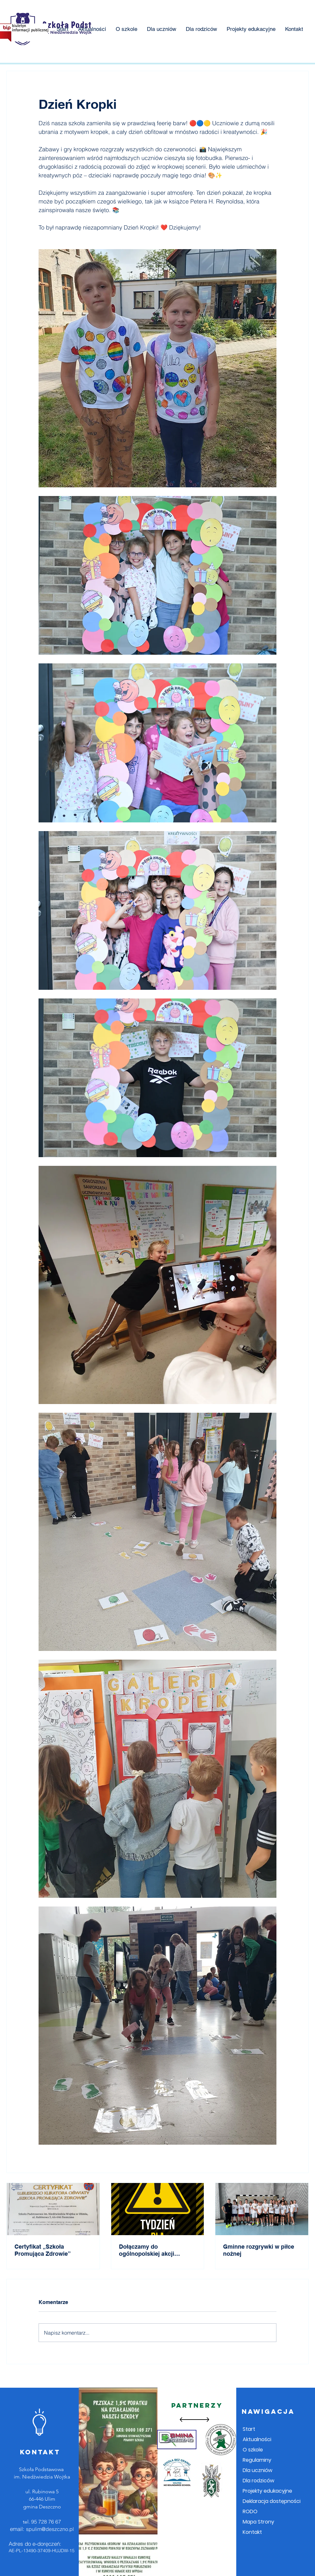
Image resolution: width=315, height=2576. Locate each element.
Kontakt (252, 2532)
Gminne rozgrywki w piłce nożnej (258, 2250)
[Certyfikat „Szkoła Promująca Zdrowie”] (53, 2209)
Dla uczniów (257, 2470)
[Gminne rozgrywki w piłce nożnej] (261, 2209)
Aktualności (257, 2439)
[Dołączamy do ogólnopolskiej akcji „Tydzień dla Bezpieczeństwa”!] (157, 2209)
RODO (250, 2511)
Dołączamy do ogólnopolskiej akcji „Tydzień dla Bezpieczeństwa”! (146, 2250)
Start (249, 2429)
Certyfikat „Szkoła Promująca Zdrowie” (42, 2250)
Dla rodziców (258, 2480)
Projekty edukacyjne (267, 2491)
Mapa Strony (258, 2521)
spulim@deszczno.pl (50, 2529)
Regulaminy (257, 2460)
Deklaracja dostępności (272, 2501)
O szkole (253, 2449)
